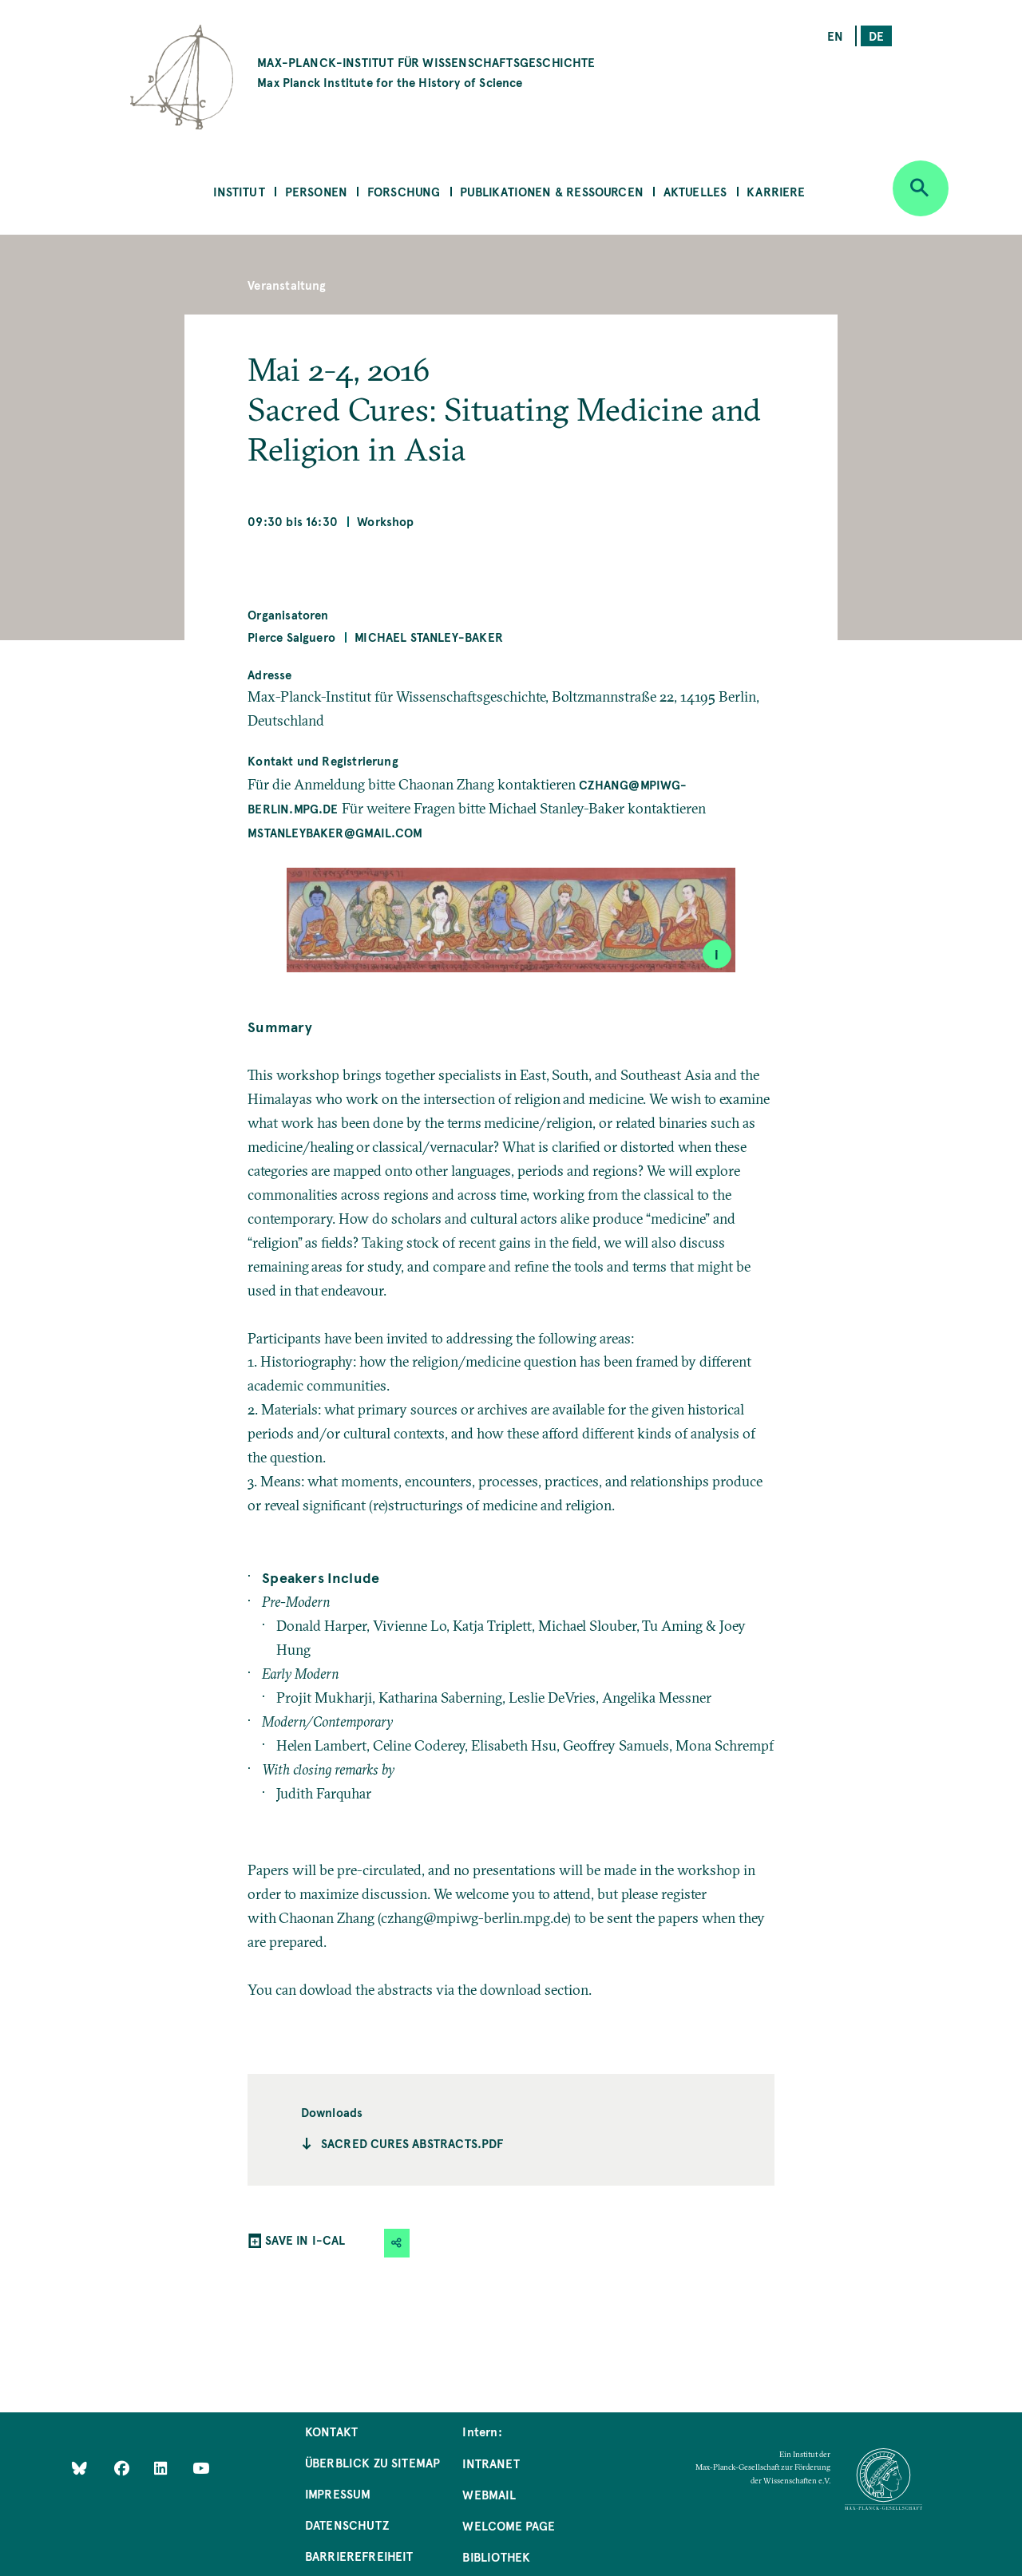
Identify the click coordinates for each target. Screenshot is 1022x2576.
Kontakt (331, 2431)
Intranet (490, 2463)
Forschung (404, 191)
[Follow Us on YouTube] (200, 2467)
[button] (397, 2243)
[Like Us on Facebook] (123, 2467)
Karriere (776, 191)
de (876, 35)
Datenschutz (347, 2524)
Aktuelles (695, 191)
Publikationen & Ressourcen (552, 191)
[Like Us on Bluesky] (79, 2467)
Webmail (488, 2494)
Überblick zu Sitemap (373, 2462)
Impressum (338, 2493)
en (835, 35)
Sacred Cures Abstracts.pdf (412, 2143)
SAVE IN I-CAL (305, 2239)
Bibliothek (496, 2556)
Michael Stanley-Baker (429, 636)
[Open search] (921, 188)
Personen (316, 191)
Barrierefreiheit (359, 2555)
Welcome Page (508, 2525)
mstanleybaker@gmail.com (335, 832)
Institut (238, 191)
